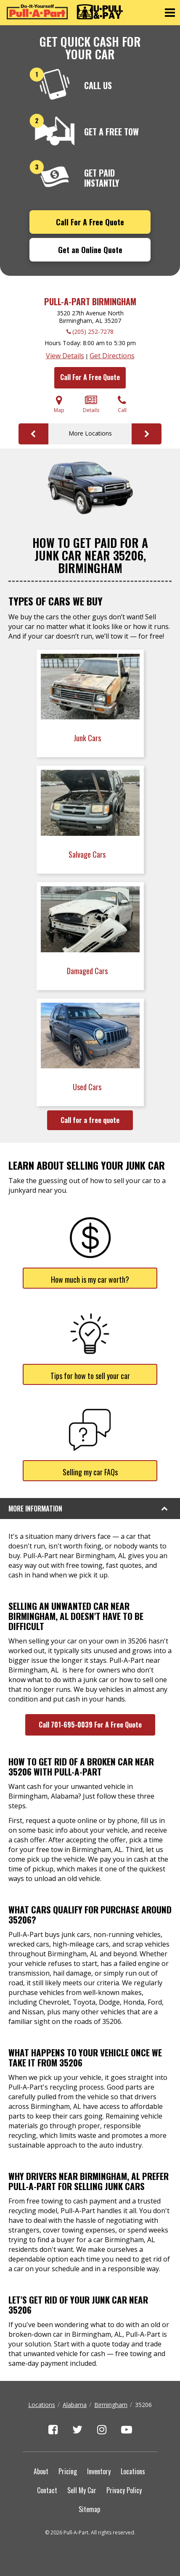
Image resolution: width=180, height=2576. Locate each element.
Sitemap (89, 2509)
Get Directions (112, 355)
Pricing (67, 2471)
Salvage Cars (88, 854)
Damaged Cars (88, 970)
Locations (41, 2405)
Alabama (75, 2405)
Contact (47, 2490)
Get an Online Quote (90, 249)
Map (59, 404)
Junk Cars (88, 737)
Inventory (99, 2471)
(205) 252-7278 (93, 332)
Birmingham (110, 2405)
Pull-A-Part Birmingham (90, 301)
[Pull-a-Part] (65, 11)
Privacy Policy (124, 2490)
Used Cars (88, 1086)
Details (91, 404)
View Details (65, 355)
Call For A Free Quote (90, 222)
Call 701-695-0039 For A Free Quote (90, 1725)
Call (122, 404)
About (41, 2471)
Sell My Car (81, 2490)
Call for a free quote (90, 1120)
